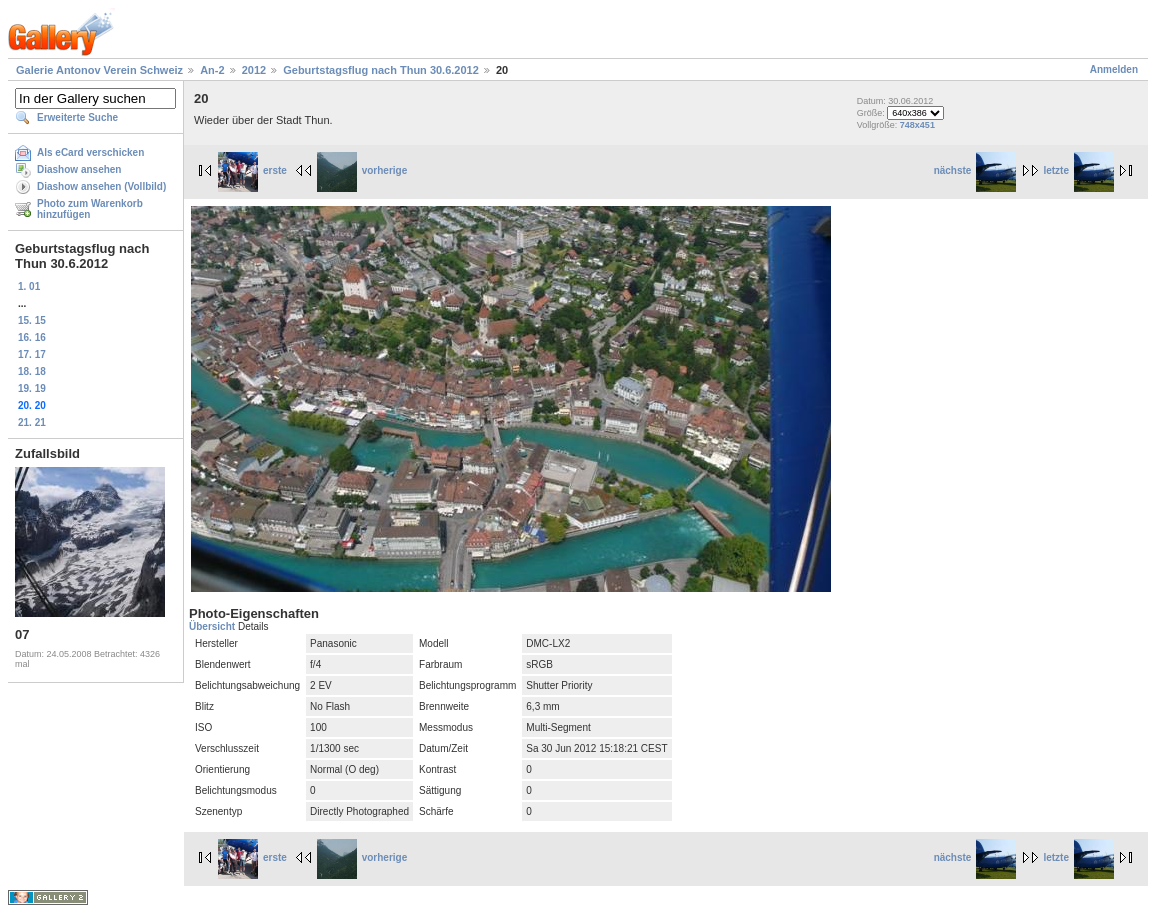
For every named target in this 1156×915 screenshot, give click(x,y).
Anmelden (1114, 69)
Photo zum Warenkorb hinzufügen (90, 209)
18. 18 (32, 371)
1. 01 (29, 286)
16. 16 (32, 337)
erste (252, 170)
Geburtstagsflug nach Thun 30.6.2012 (381, 70)
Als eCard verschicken (90, 152)
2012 (254, 70)
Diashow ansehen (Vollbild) (101, 186)
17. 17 (32, 354)
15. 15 (32, 320)
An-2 (212, 70)
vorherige (362, 170)
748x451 (917, 125)
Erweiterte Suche (77, 117)
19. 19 (32, 388)
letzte (1078, 170)
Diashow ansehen (79, 169)
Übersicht (213, 626)
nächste (975, 170)
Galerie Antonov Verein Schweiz (99, 70)
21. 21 (32, 422)
